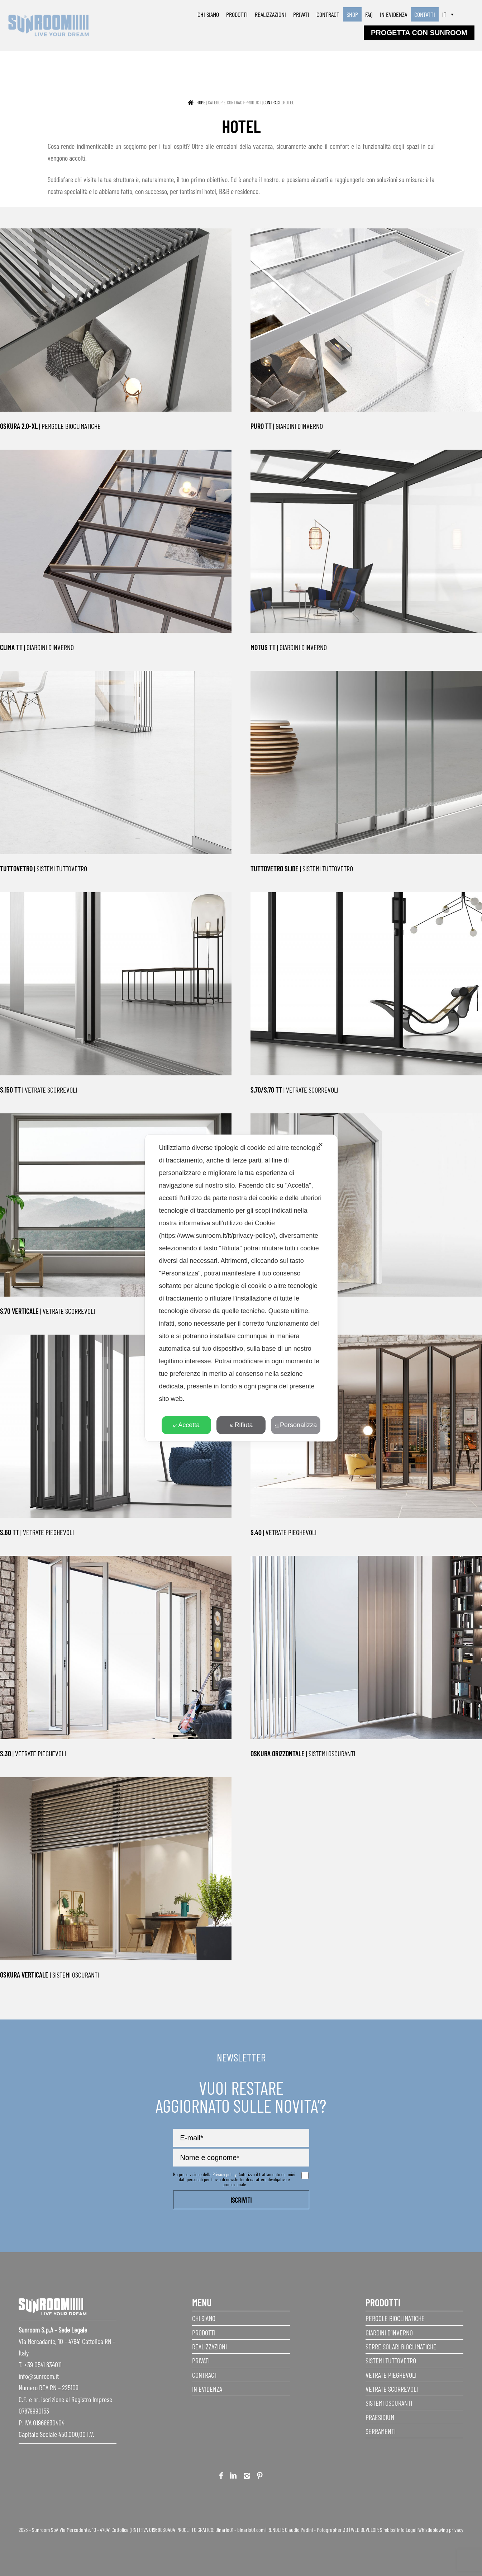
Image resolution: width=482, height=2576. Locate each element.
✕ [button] (320, 1145)
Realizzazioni (270, 14)
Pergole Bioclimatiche (395, 2318)
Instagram (246, 2477)
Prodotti (237, 14)
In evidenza (393, 14)
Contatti (424, 14)
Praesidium (380, 2417)
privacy (456, 2529)
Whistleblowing (433, 2529)
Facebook (221, 2477)
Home (201, 102)
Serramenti (381, 2431)
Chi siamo (208, 14)
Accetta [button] (186, 1425)
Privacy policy (225, 2174)
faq (369, 14)
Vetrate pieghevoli (391, 2375)
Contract (327, 14)
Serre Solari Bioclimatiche (401, 2346)
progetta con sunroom (419, 33)
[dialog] (241, 1288)
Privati (301, 14)
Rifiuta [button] (241, 1425)
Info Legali (407, 2529)
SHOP (352, 14)
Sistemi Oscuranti (389, 2403)
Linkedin (233, 2477)
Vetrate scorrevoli (392, 2389)
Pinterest (259, 2477)
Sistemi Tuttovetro (391, 2360)
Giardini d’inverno (389, 2332)
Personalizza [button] (296, 1425)
